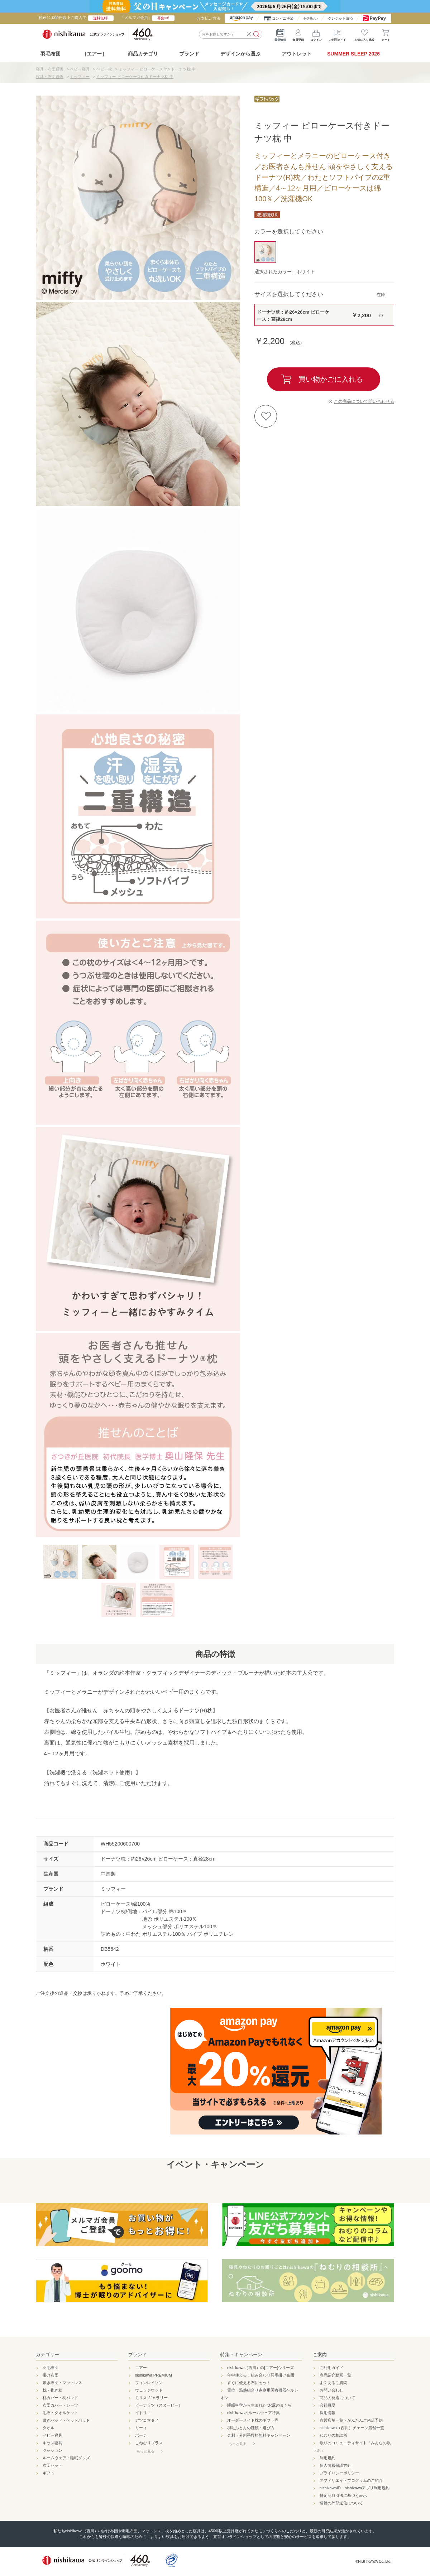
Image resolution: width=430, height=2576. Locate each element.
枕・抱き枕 (52, 2390)
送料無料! (101, 18)
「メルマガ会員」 (147, 17)
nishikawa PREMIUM (153, 2375)
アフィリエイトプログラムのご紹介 (351, 2480)
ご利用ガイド (337, 34)
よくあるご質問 (333, 2382)
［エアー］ (94, 54)
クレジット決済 (340, 18)
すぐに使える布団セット (249, 2382)
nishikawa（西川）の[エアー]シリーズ (260, 2367)
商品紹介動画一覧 (335, 2375)
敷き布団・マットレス (62, 2382)
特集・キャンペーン (241, 2354)
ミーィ (141, 2428)
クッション (52, 2450)
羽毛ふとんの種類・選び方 (250, 2428)
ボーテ (141, 2435)
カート (386, 34)
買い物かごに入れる (330, 379)
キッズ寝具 (52, 2443)
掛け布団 (50, 2375)
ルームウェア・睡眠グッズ (66, 2458)
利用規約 (327, 2458)
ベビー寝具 (52, 2435)
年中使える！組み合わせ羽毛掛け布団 (260, 2375)
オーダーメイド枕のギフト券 (252, 2420)
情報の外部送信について (341, 2503)
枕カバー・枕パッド (60, 2398)
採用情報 (327, 2413)
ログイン (316, 34)
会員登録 (298, 34)
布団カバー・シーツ (60, 2405)
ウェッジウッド (149, 2390)
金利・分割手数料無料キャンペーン (258, 2435)
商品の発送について (337, 2398)
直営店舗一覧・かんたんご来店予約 (351, 2420)
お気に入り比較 (364, 34)
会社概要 (327, 2405)
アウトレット (297, 54)
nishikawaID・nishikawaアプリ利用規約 (355, 2488)
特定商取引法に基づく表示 (343, 2495)
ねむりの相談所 (333, 2435)
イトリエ (143, 2413)
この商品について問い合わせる (364, 401)
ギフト (48, 2473)
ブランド (137, 2354)
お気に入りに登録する (265, 416)
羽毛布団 (50, 54)
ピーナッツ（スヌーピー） (158, 2405)
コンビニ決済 (282, 18)
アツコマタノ (147, 2420)
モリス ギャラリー (151, 2398)
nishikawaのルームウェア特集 (253, 2413)
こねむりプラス (149, 2443)
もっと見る (145, 2451)
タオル (48, 2428)
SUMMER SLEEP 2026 (353, 54)
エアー (141, 2367)
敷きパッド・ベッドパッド (66, 2420)
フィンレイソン (149, 2382)
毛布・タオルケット (60, 2413)
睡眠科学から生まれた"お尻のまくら (259, 2405)
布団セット (52, 2465)
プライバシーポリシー (339, 2473)
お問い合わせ (331, 2390)
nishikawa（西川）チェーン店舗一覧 (352, 2428)
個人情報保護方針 (335, 2465)
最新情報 (280, 34)
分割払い (311, 18)
